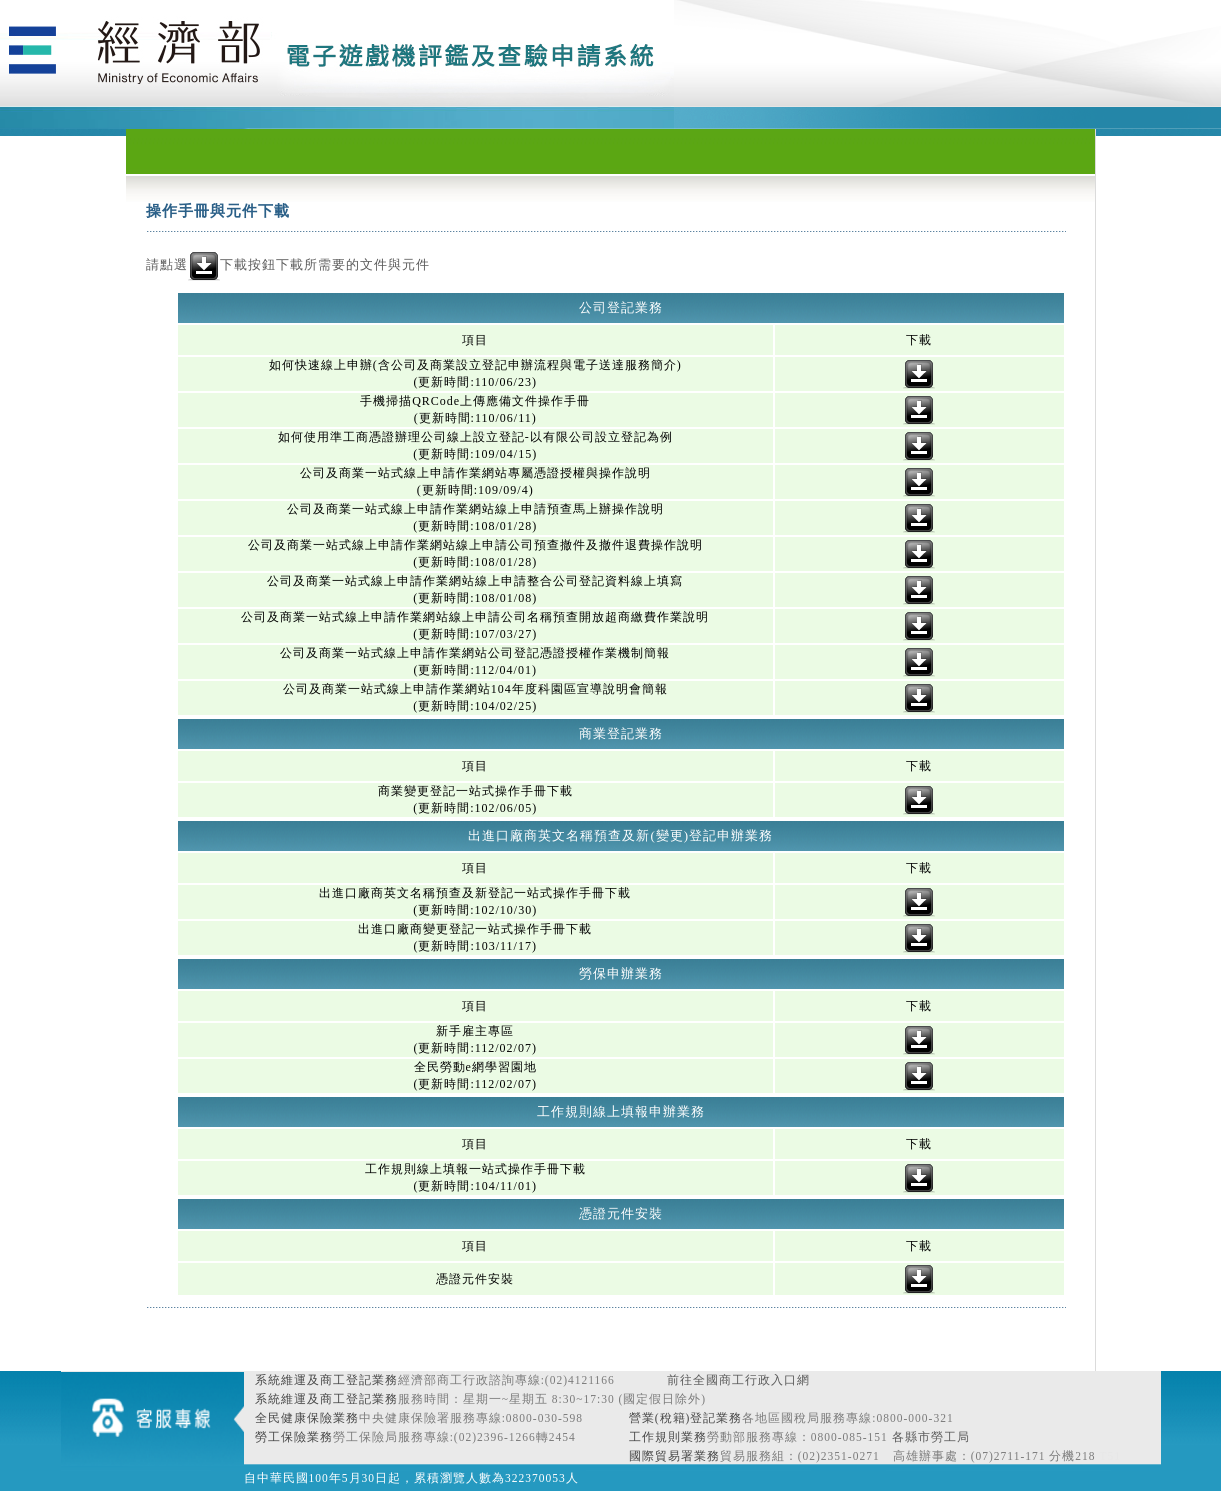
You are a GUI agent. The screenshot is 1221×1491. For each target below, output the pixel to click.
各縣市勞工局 (931, 1437)
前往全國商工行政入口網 (738, 1380)
